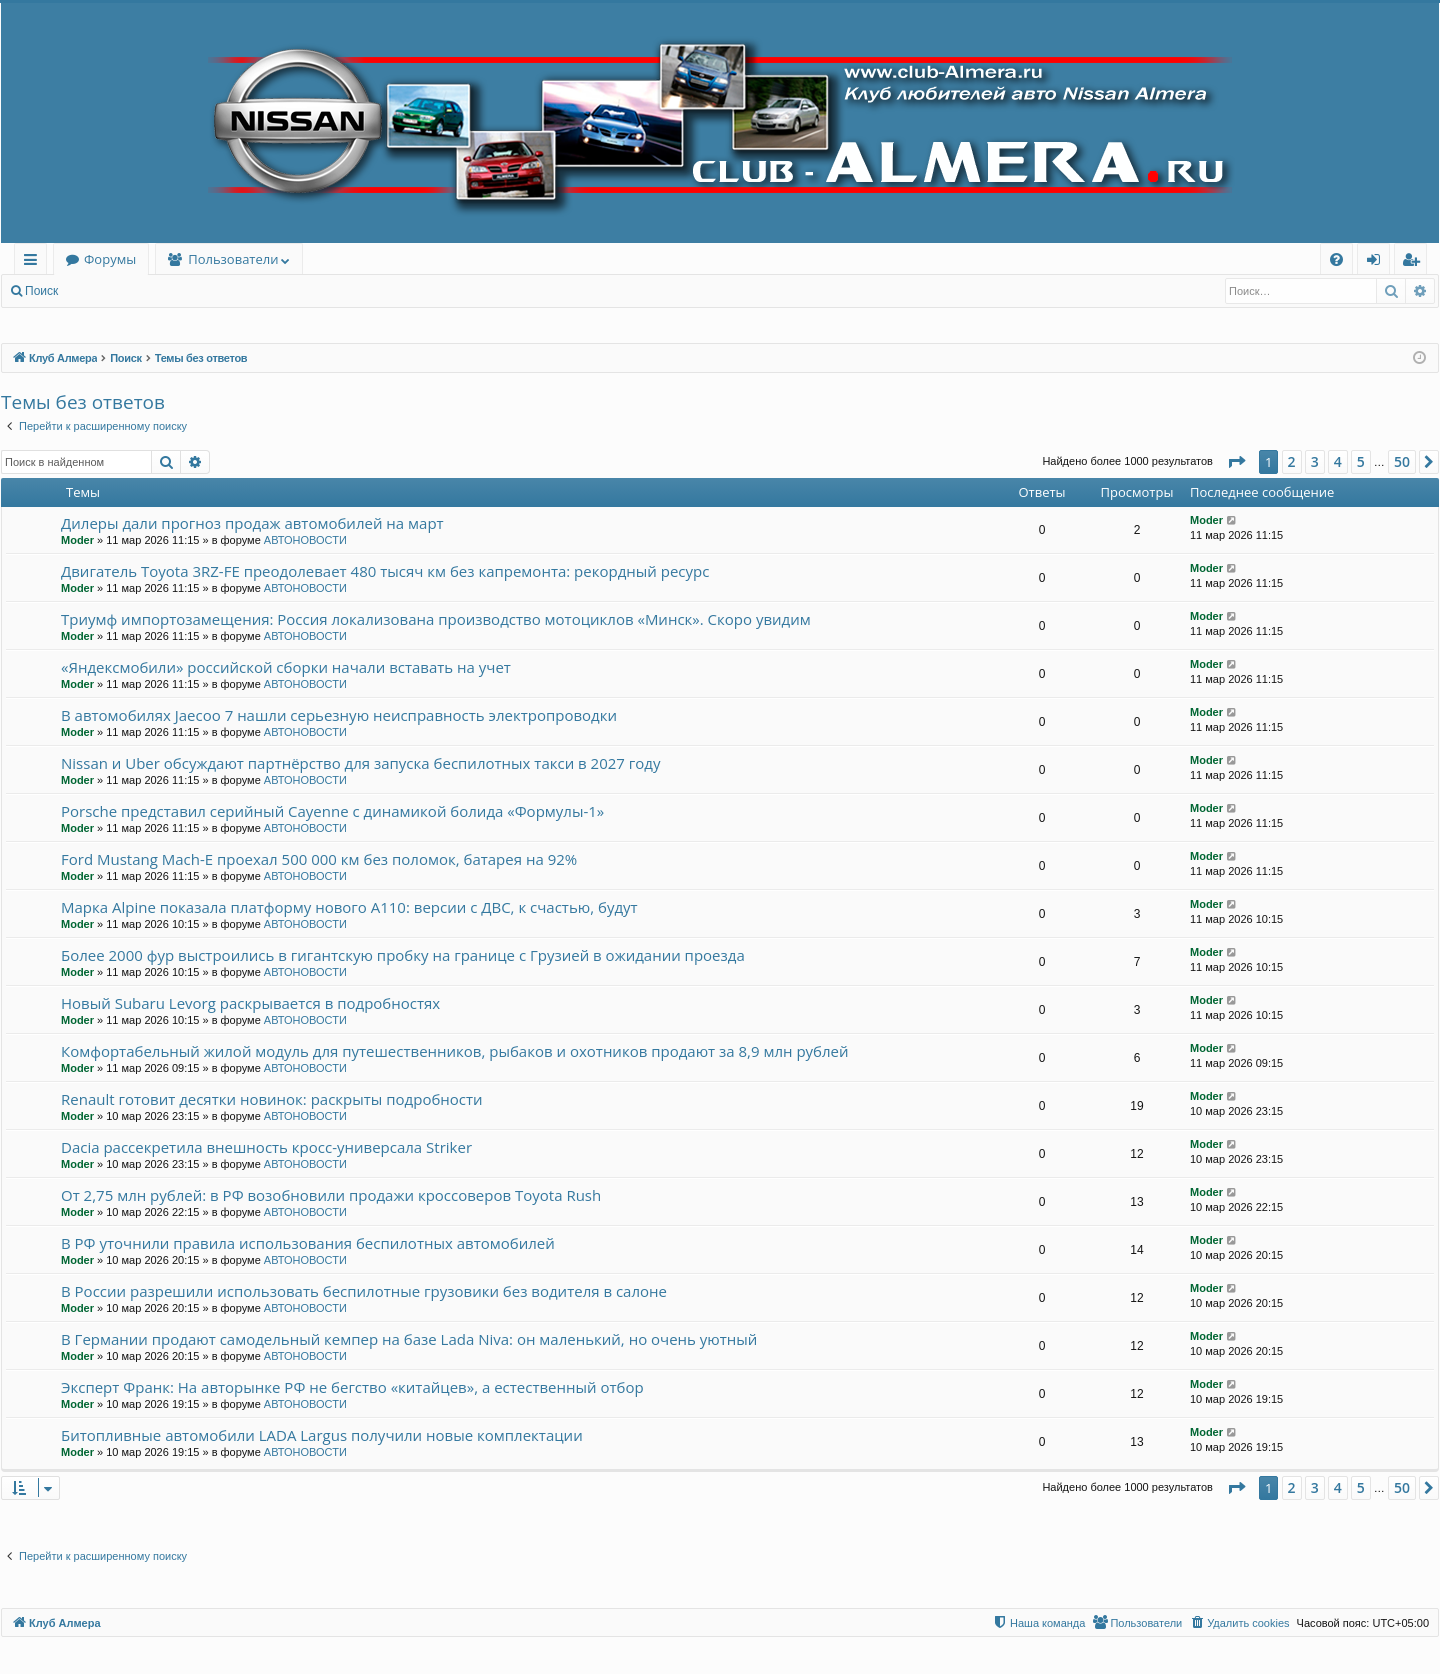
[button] (1236, 462)
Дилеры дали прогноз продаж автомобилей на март (252, 523)
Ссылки (34, 262)
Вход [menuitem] (1377, 262)
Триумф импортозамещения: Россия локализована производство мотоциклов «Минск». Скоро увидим (436, 619)
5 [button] (1361, 461)
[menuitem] (1336, 259)
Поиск (41, 291)
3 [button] (1315, 461)
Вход (101, 291)
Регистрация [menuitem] (1415, 262)
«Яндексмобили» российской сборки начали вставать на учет (286, 667)
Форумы (110, 259)
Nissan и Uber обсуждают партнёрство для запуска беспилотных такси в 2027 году (360, 763)
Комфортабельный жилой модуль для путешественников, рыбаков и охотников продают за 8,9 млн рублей (455, 1051)
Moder (77, 540)
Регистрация (179, 291)
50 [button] (1402, 461)
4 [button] (1338, 461)
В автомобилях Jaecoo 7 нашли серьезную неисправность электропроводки (339, 715)
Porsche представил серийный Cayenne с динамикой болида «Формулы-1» (332, 811)
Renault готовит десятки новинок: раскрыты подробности (272, 1099)
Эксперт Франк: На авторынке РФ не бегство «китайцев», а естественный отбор (352, 1387)
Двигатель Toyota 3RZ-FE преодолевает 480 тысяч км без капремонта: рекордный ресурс (385, 571)
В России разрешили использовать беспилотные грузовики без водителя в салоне (364, 1291)
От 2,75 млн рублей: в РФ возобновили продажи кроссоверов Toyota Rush (331, 1195)
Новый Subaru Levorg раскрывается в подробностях (250, 1003)
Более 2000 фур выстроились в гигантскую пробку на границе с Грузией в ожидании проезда (403, 955)
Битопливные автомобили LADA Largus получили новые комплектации (322, 1435)
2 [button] (1292, 461)
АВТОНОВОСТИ (305, 540)
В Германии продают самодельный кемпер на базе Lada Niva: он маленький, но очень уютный (409, 1339)
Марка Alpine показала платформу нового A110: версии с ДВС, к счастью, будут (349, 907)
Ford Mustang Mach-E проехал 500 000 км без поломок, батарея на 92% (319, 859)
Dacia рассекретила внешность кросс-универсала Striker (266, 1147)
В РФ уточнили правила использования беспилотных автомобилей (308, 1243)
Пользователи (233, 259)
